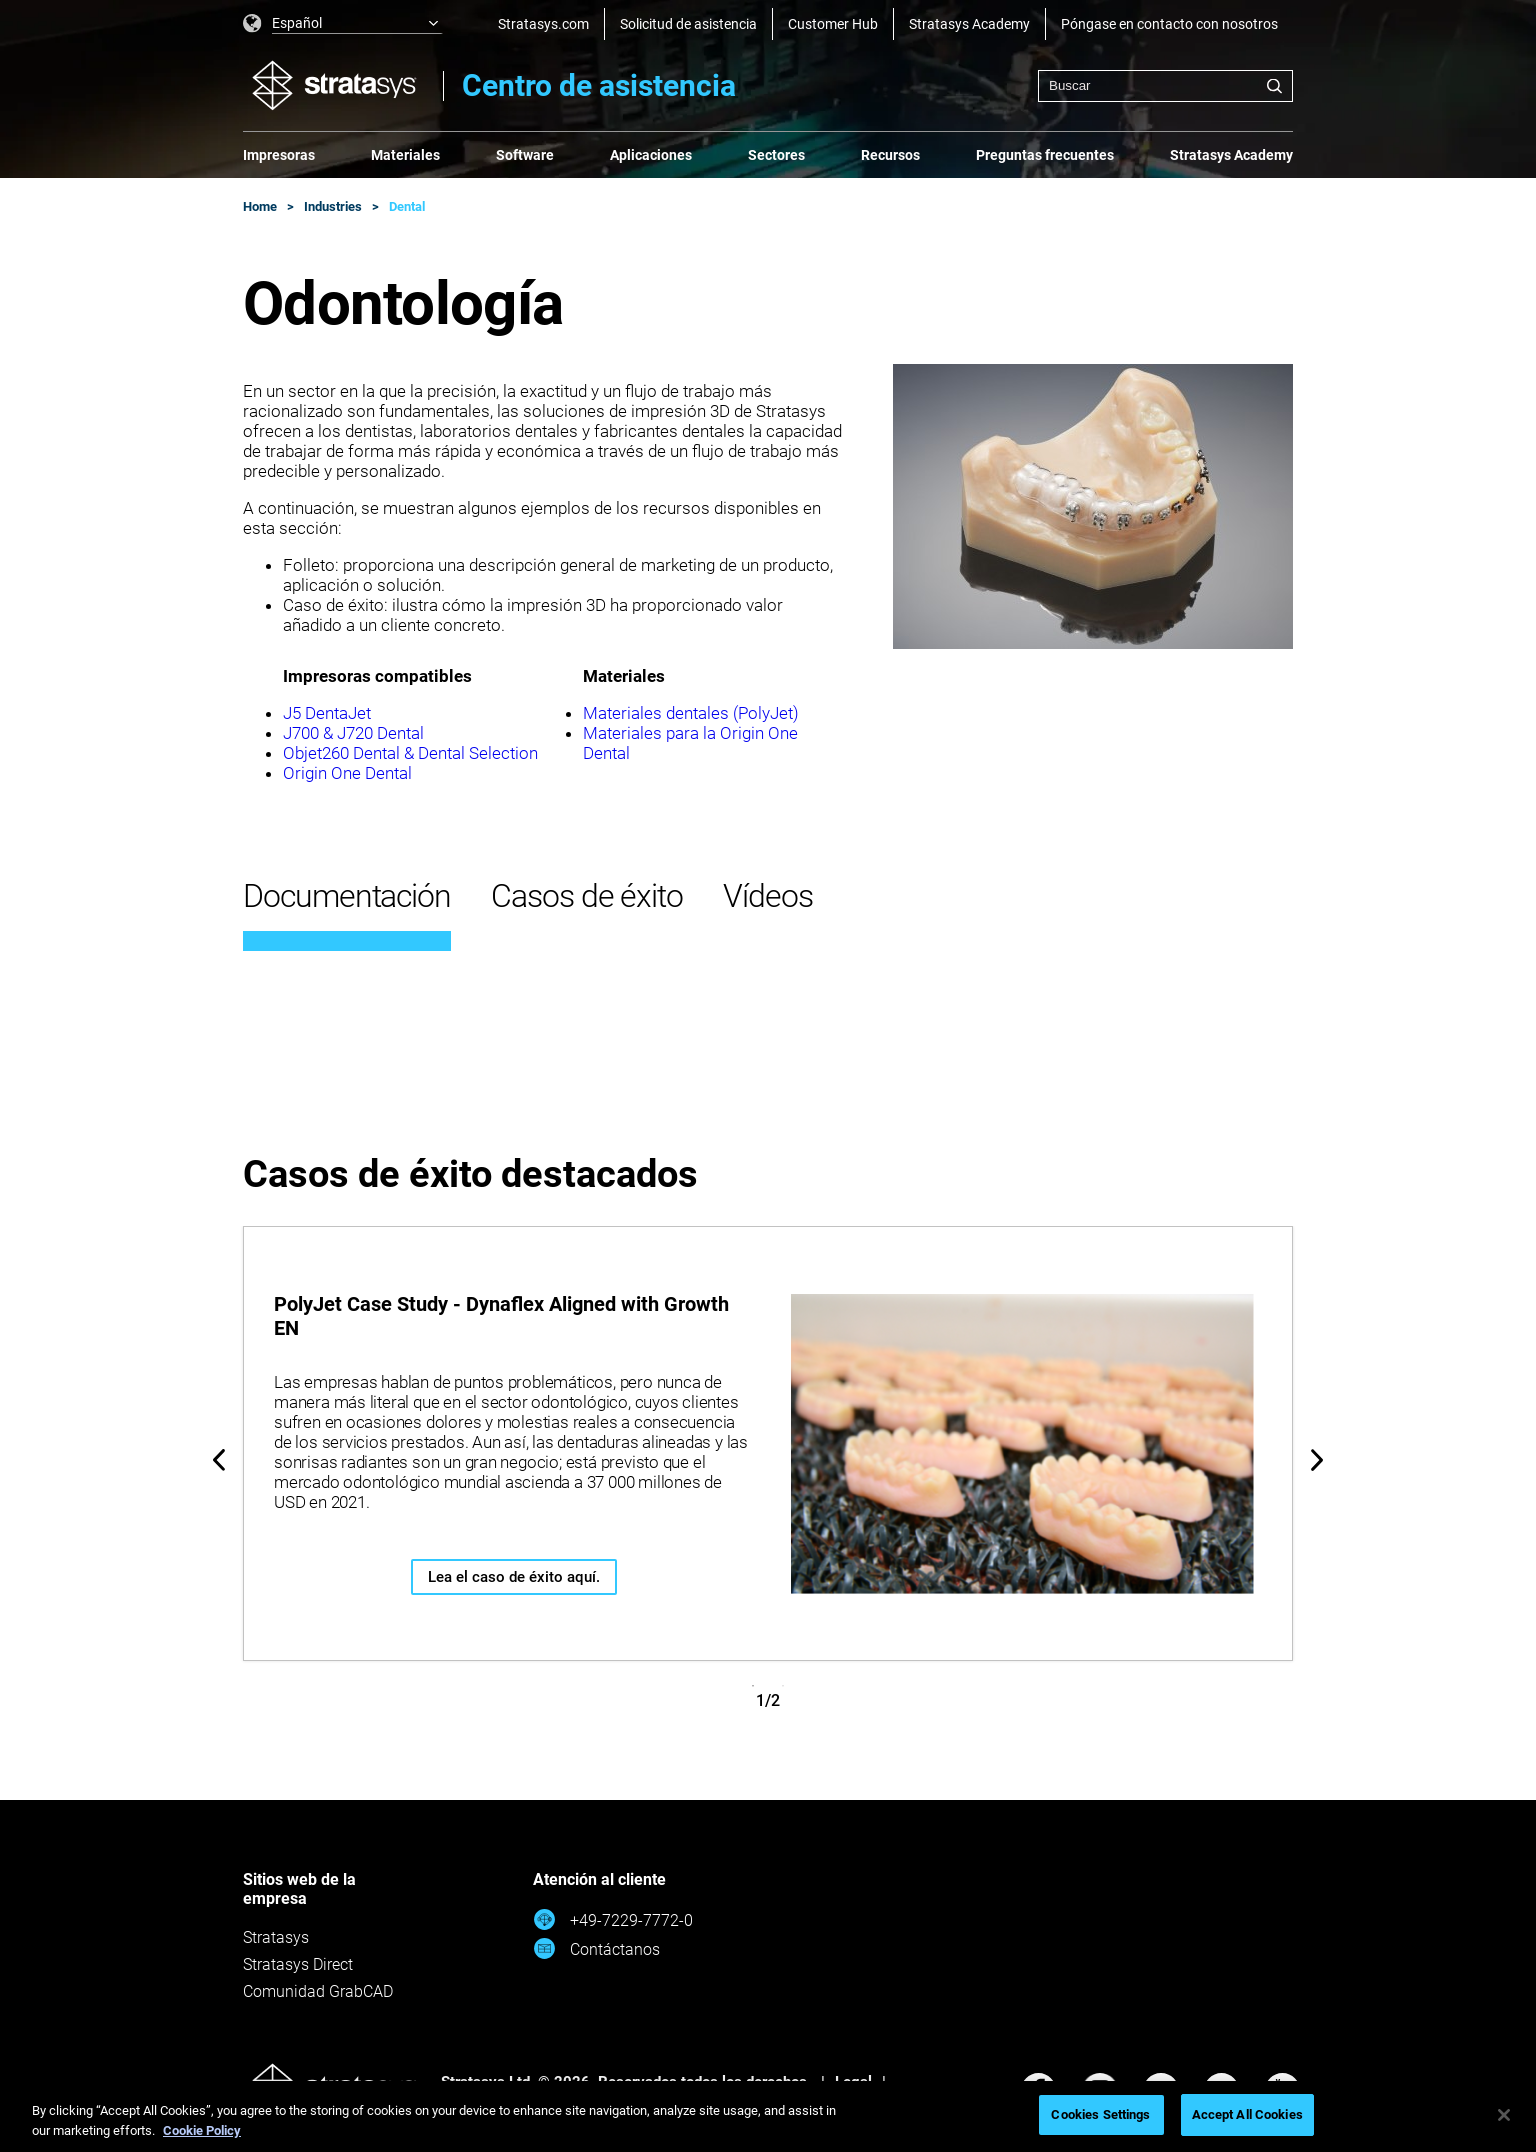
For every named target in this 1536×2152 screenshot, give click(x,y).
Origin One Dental (347, 773)
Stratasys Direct (298, 1964)
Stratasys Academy (969, 24)
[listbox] (343, 24)
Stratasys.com (543, 24)
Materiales (405, 155)
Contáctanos (596, 1948)
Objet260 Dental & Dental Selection (410, 753)
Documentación (347, 896)
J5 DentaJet (327, 713)
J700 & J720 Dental (353, 733)
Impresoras (279, 155)
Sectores (776, 155)
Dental (407, 206)
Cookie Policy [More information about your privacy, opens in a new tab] (202, 2130)
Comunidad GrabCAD (318, 1991)
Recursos (890, 155)
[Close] (1504, 2115)
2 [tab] (783, 1686)
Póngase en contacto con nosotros (1169, 24)
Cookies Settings (1100, 2114)
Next (1317, 1460)
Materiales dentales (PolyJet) (691, 713)
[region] (768, 2116)
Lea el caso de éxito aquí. (514, 1577)
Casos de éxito (587, 896)
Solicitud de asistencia (688, 24)
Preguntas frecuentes (1045, 155)
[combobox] (1165, 86)
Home (260, 206)
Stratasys (276, 1937)
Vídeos (768, 896)
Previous (219, 1460)
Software (525, 155)
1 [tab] (753, 1686)
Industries (333, 206)
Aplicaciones (651, 155)
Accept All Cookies (1247, 2114)
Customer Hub (833, 24)
